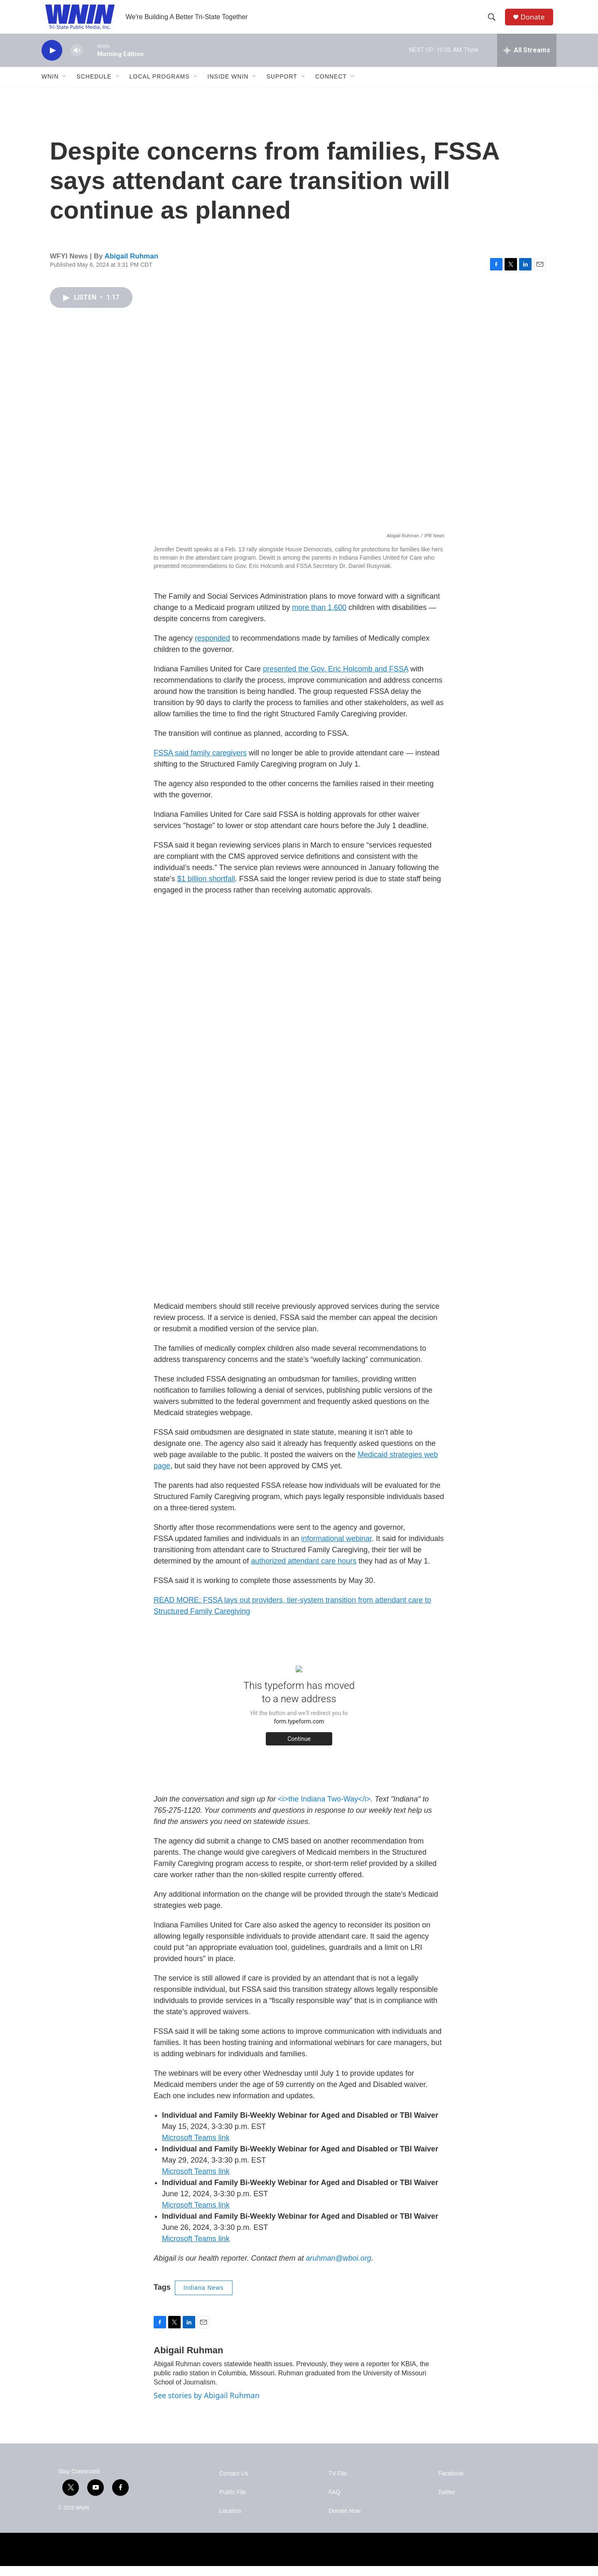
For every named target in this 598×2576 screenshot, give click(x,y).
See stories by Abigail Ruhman (207, 2405)
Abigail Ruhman (131, 266)
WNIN (50, 86)
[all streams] (526, 60)
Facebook (450, 2483)
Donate (535, 21)
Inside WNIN (228, 86)
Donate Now (344, 2521)
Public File (232, 2502)
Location (230, 2521)
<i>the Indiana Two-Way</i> (324, 1809)
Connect (331, 86)
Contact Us (233, 2483)
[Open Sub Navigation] (64, 86)
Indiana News (204, 2297)
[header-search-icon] (494, 22)
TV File (337, 2483)
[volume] (77, 60)
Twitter (446, 2502)
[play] (52, 60)
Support (281, 86)
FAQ (334, 2502)
